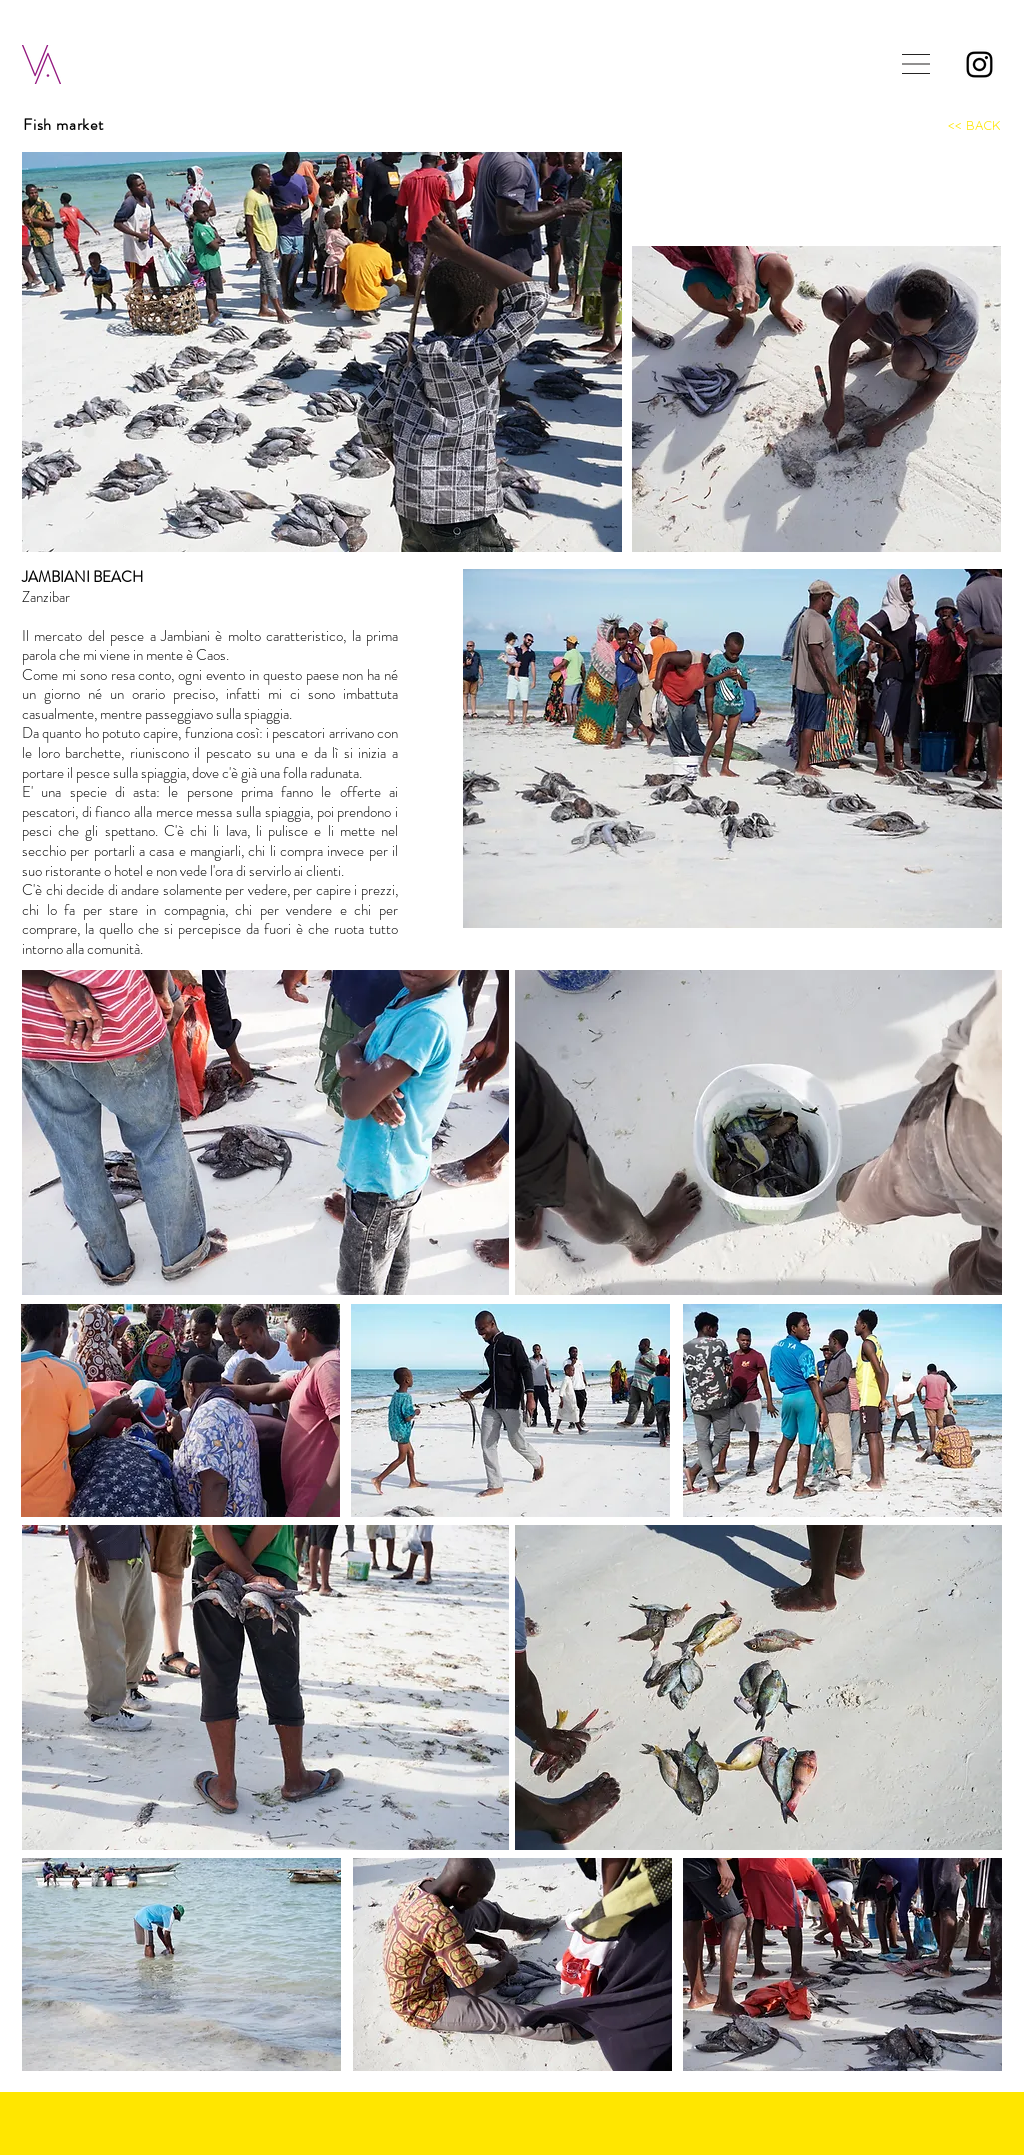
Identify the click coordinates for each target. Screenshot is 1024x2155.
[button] (916, 64)
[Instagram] (979, 64)
